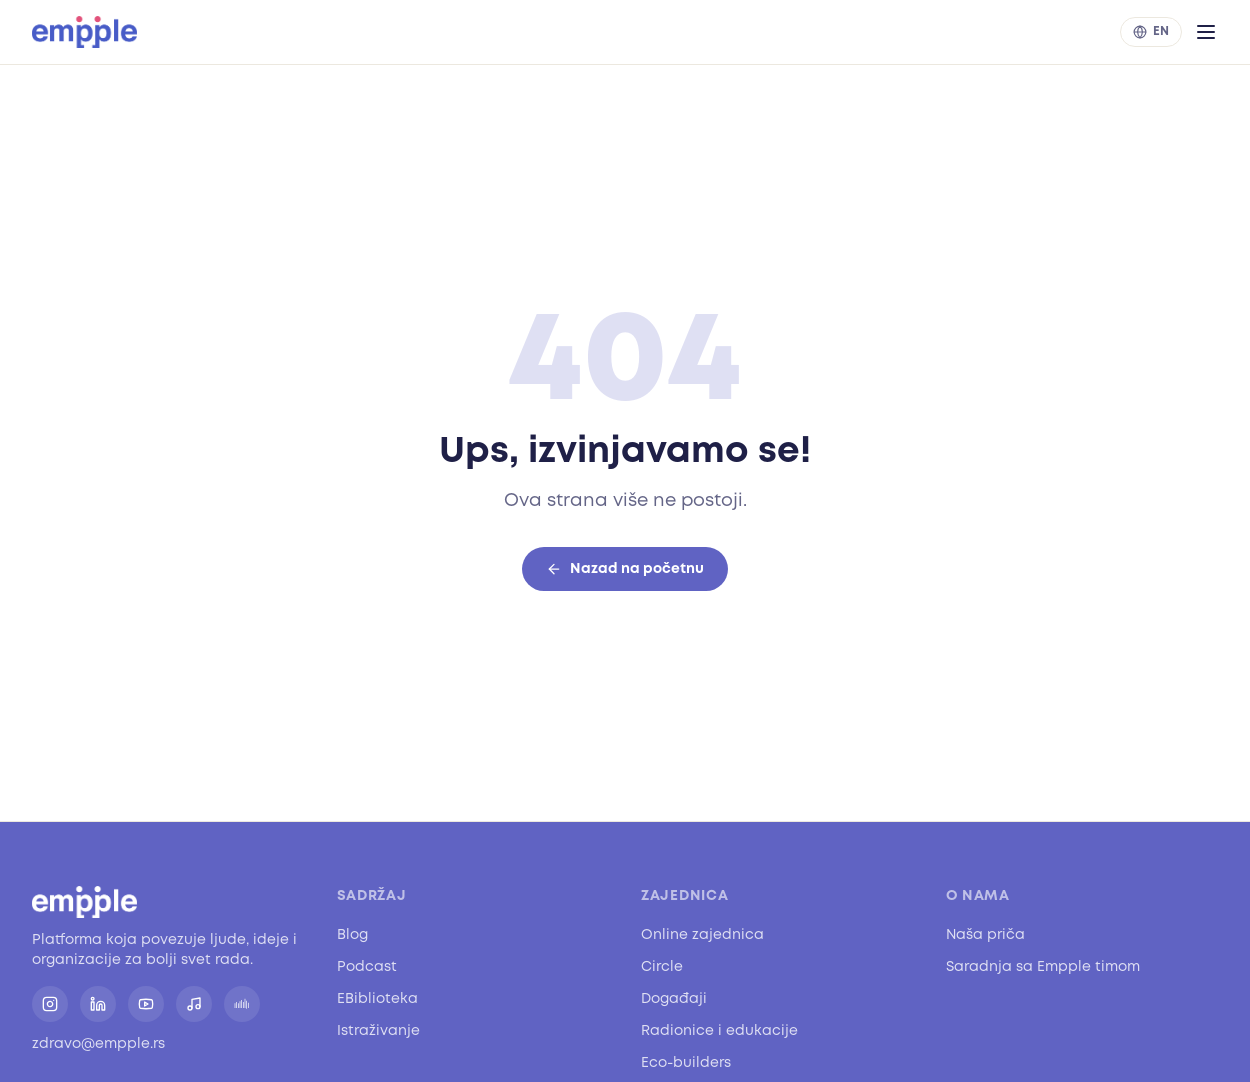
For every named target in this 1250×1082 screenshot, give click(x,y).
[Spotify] (194, 1004)
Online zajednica (702, 934)
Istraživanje (378, 1030)
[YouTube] (146, 1004)
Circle (662, 966)
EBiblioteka (377, 998)
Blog (352, 934)
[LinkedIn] (98, 1004)
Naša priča (985, 934)
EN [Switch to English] (1151, 31)
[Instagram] (50, 1004)
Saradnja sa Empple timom (1043, 966)
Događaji (674, 998)
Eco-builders (686, 1062)
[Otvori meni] (1206, 32)
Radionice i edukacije (719, 1030)
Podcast (367, 966)
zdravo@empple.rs (98, 1043)
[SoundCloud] (242, 1004)
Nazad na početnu (625, 569)
